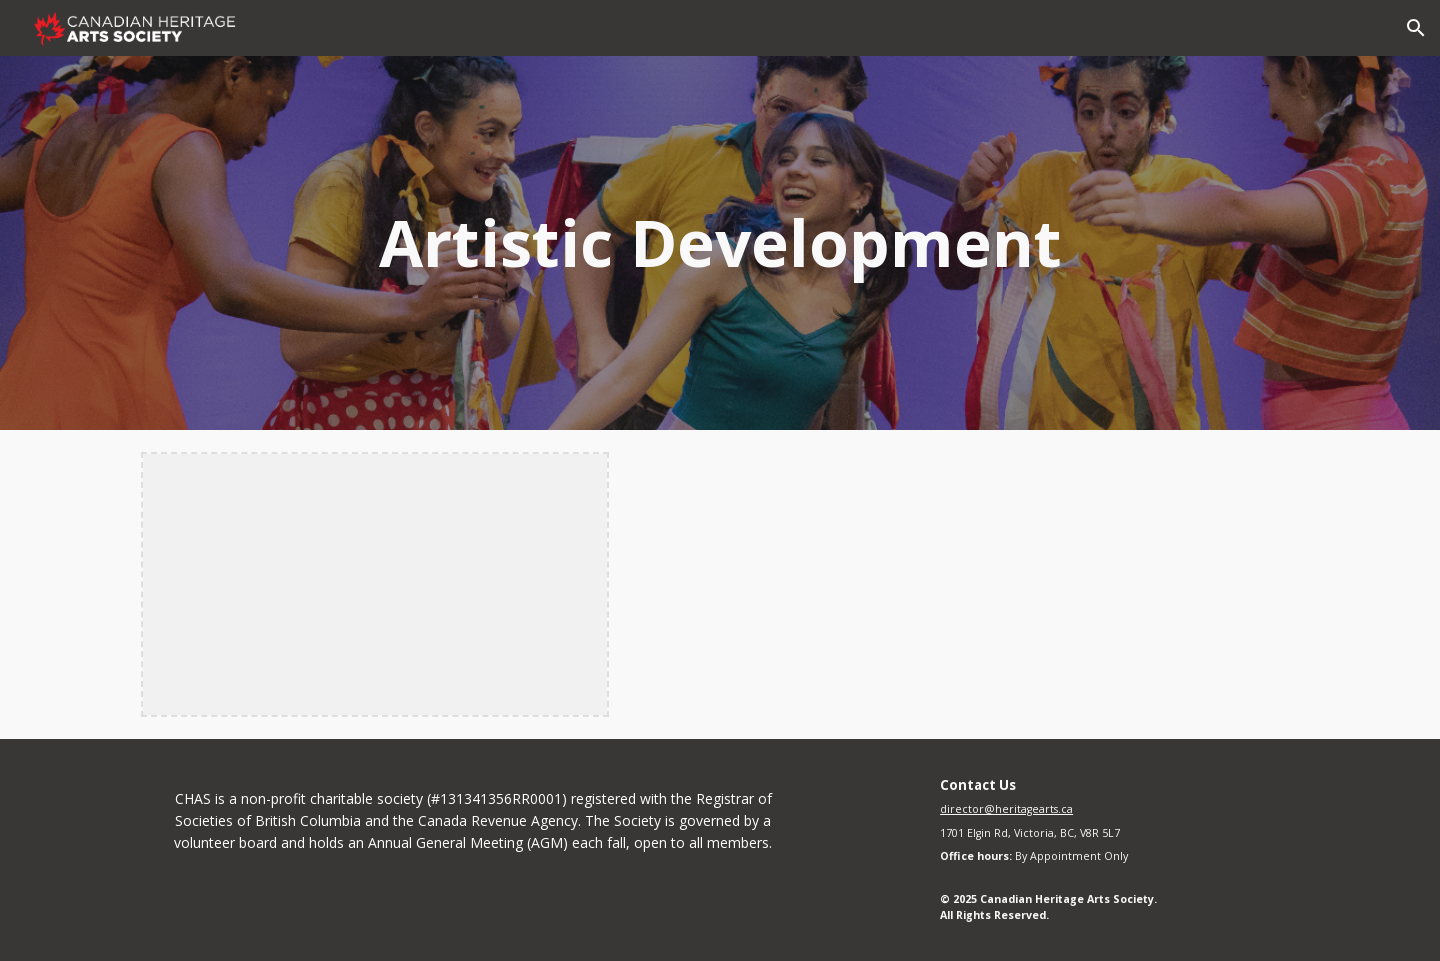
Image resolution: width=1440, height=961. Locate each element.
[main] (720, 243)
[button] (1416, 28)
